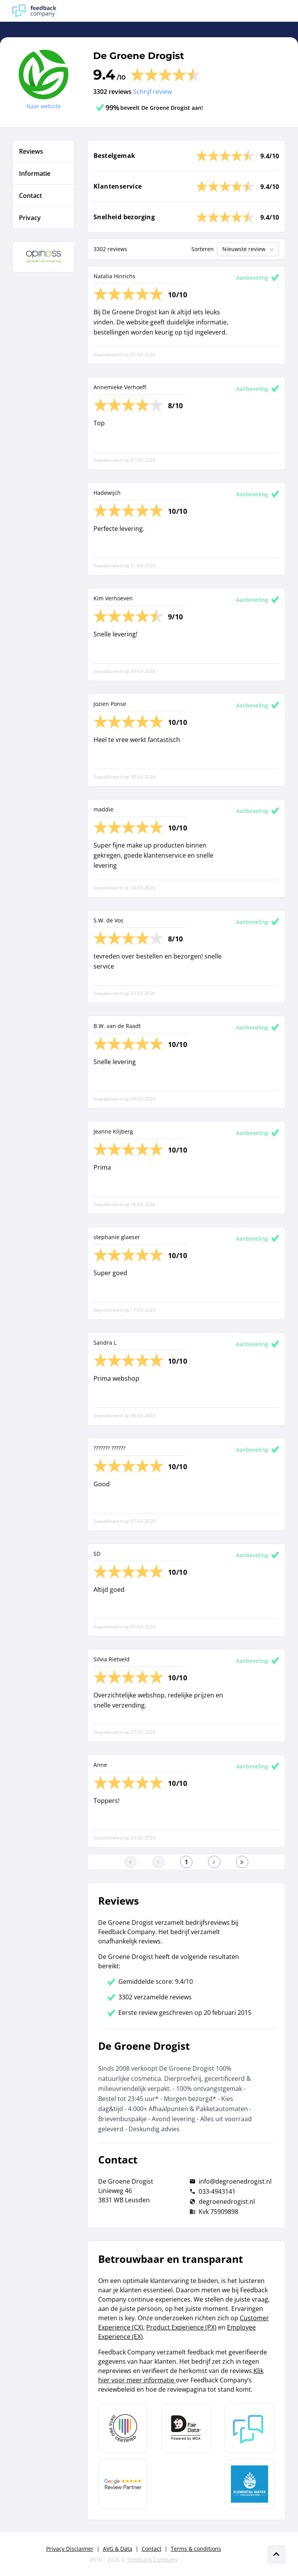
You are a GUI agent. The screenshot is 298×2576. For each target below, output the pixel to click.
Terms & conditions (196, 2548)
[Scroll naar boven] (276, 2554)
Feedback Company (152, 2559)
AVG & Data (117, 2548)
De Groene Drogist (138, 55)
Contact (151, 2548)
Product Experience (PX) (181, 2327)
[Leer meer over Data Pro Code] (123, 2428)
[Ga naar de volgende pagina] (214, 1862)
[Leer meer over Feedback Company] (249, 2428)
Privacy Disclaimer (70, 2548)
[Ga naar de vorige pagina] (158, 1862)
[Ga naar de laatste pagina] (242, 1862)
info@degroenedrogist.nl (235, 2181)
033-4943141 (217, 2191)
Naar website (43, 106)
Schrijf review (152, 91)
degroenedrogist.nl (227, 2201)
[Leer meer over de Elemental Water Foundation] (249, 2484)
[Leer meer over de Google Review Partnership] (123, 2484)
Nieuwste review (248, 249)
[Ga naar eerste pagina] (130, 1862)
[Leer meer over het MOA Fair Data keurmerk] (186, 2428)
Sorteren (202, 249)
